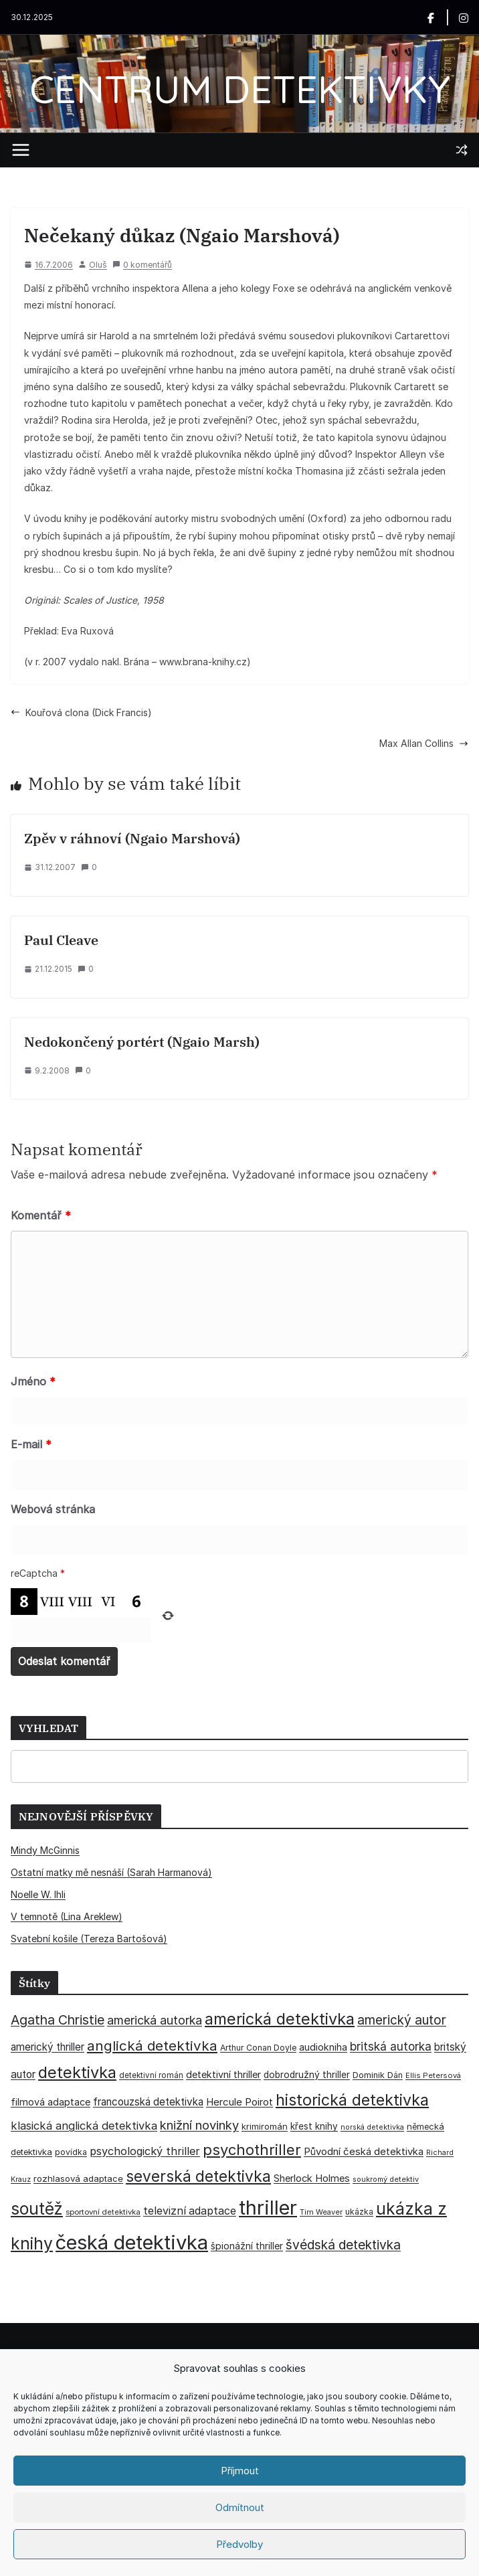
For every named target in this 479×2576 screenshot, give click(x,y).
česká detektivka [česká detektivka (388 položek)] (132, 2242)
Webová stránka (53, 1509)
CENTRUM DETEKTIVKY (239, 88)
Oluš (98, 265)
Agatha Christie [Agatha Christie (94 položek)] (57, 2020)
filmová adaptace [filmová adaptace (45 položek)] (50, 2102)
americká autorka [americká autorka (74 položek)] (154, 2020)
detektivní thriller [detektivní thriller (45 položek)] (223, 2074)
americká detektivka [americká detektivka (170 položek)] (280, 2019)
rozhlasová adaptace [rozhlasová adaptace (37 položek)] (78, 2178)
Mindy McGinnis (45, 1850)
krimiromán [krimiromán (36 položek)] (265, 2126)
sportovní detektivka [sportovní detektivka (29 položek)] (103, 2212)
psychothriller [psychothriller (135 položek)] (252, 2149)
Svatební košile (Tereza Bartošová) (89, 1938)
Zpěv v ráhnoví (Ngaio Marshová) (132, 838)
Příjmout (240, 2470)
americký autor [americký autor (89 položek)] (401, 2020)
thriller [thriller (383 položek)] (268, 2207)
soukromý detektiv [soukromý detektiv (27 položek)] (386, 2179)
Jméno (33, 1381)
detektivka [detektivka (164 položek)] (77, 2072)
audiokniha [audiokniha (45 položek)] (323, 2047)
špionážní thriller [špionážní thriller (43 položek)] (247, 2245)
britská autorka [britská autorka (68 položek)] (391, 2046)
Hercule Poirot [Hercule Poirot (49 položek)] (239, 2101)
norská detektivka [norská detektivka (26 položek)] (372, 2127)
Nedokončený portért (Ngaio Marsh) (142, 1042)
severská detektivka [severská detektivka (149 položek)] (198, 2176)
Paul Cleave (61, 940)
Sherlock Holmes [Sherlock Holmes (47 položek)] (312, 2178)
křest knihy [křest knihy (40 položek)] (314, 2126)
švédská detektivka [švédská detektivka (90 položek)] (343, 2245)
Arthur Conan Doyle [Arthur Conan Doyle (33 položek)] (258, 2048)
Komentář (41, 1215)
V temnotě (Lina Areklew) (66, 1916)
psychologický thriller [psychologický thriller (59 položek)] (145, 2151)
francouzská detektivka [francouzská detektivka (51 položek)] (148, 2101)
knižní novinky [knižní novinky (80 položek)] (199, 2125)
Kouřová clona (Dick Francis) (81, 712)
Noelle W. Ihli (38, 1894)
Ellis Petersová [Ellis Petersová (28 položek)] (433, 2075)
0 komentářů (142, 265)
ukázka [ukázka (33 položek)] (359, 2212)
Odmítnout (239, 2507)
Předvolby (239, 2544)
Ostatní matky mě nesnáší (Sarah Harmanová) (111, 1872)
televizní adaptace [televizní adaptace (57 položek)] (189, 2211)
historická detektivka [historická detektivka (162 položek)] (352, 2100)
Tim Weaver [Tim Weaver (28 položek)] (321, 2212)
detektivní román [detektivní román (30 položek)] (151, 2075)
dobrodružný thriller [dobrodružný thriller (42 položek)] (307, 2074)
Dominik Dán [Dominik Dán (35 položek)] (378, 2075)
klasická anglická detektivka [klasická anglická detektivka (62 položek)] (84, 2125)
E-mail (31, 1444)
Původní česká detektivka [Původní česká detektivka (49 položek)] (363, 2151)
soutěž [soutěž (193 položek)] (37, 2209)
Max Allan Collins (423, 743)
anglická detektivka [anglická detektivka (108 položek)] (152, 2045)
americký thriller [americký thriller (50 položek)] (47, 2047)
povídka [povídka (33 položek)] (71, 2152)
